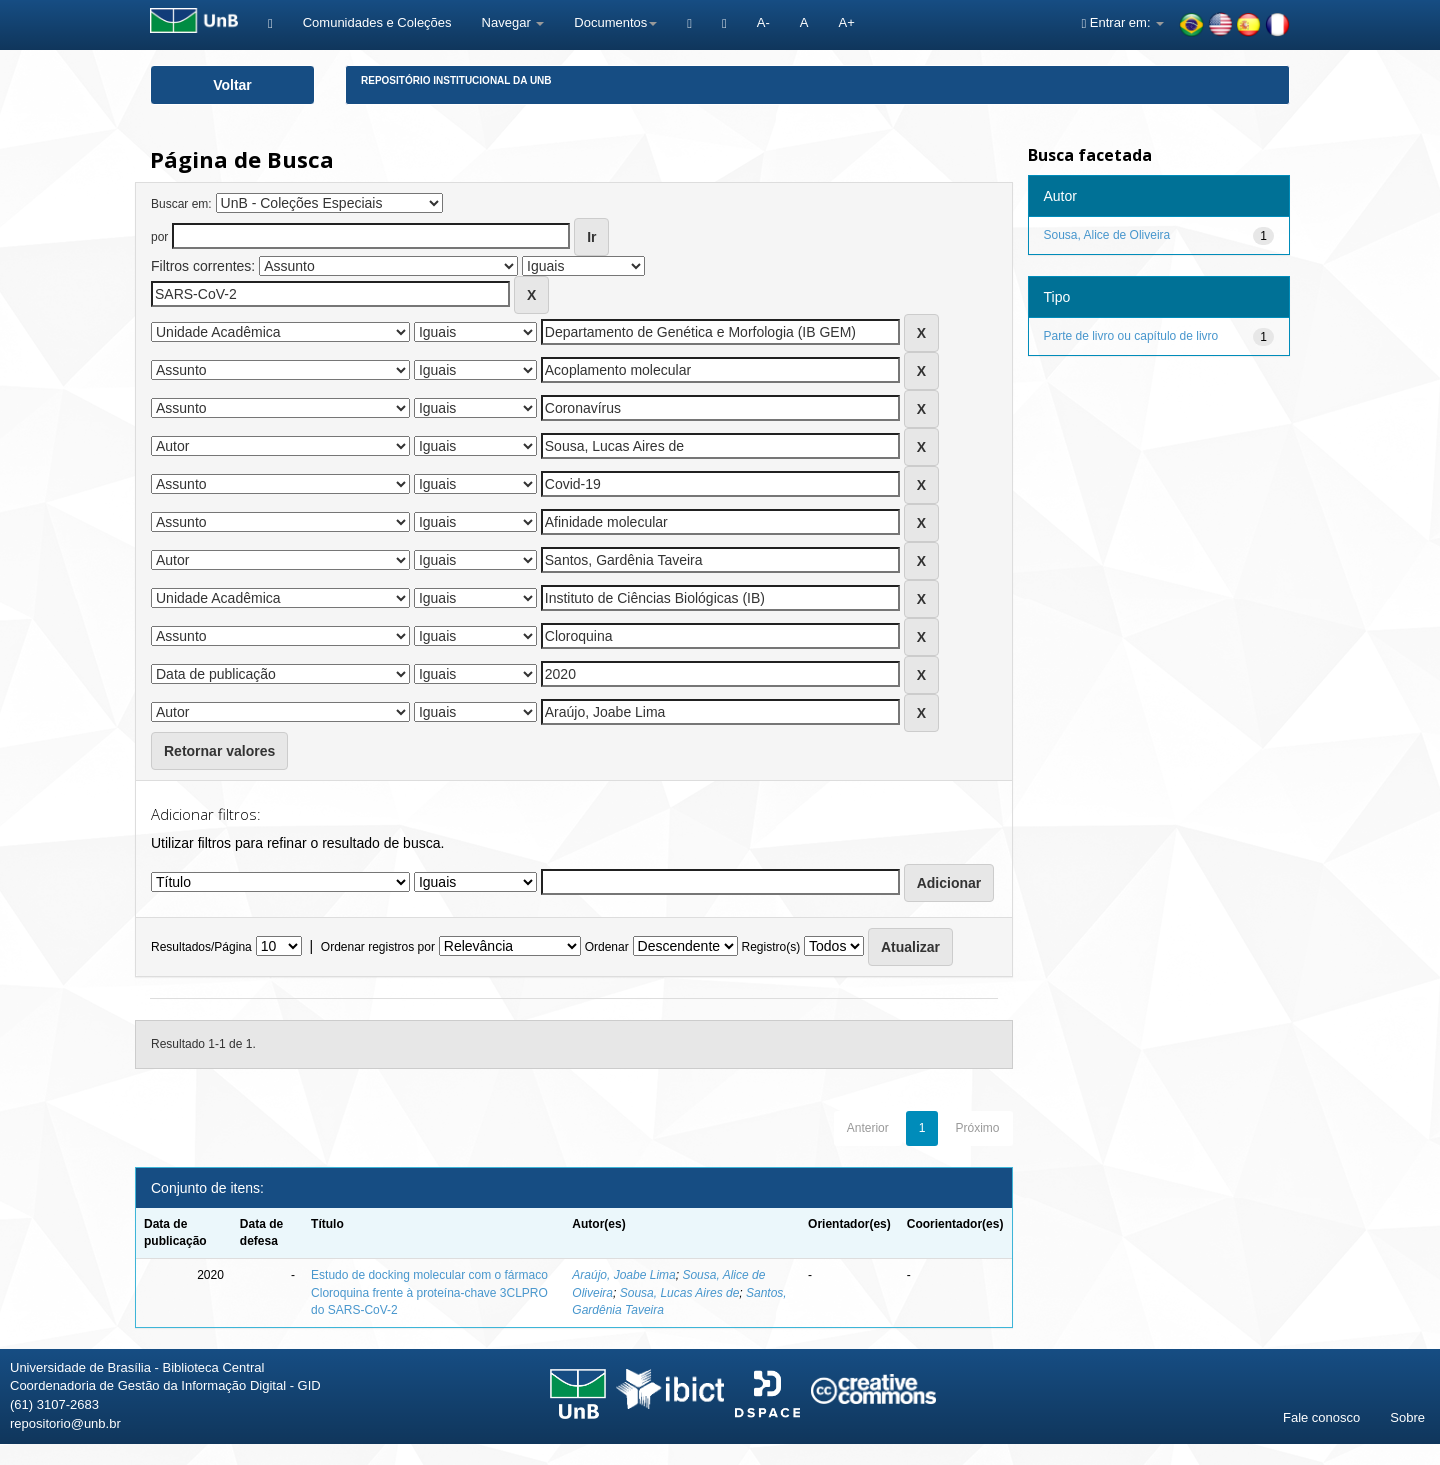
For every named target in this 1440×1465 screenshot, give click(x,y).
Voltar (232, 85)
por (159, 237)
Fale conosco (1321, 1417)
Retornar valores (219, 751)
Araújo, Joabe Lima (623, 1275)
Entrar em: (1122, 22)
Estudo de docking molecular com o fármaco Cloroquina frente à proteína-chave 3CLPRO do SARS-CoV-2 (429, 1292)
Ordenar (607, 947)
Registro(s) (770, 947)
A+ (846, 22)
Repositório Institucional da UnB (456, 80)
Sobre (1407, 1417)
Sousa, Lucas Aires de (680, 1293)
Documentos (615, 22)
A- (763, 22)
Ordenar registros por (378, 947)
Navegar (513, 22)
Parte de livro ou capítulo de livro (1131, 336)
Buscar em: (181, 204)
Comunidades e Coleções (377, 22)
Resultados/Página (201, 947)
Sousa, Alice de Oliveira (1107, 235)
